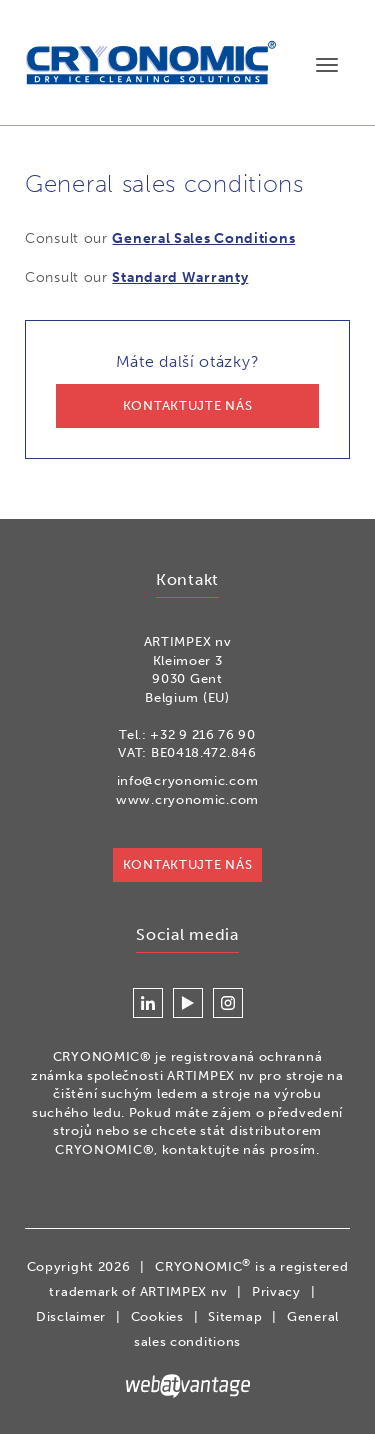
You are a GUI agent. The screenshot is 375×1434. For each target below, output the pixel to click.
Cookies (157, 1316)
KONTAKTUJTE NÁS (188, 864)
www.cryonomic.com (187, 799)
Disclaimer (71, 1316)
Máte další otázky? (187, 390)
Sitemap (235, 1316)
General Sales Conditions (203, 238)
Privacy (276, 1291)
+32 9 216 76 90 (203, 734)
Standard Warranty (180, 277)
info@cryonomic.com (188, 780)
